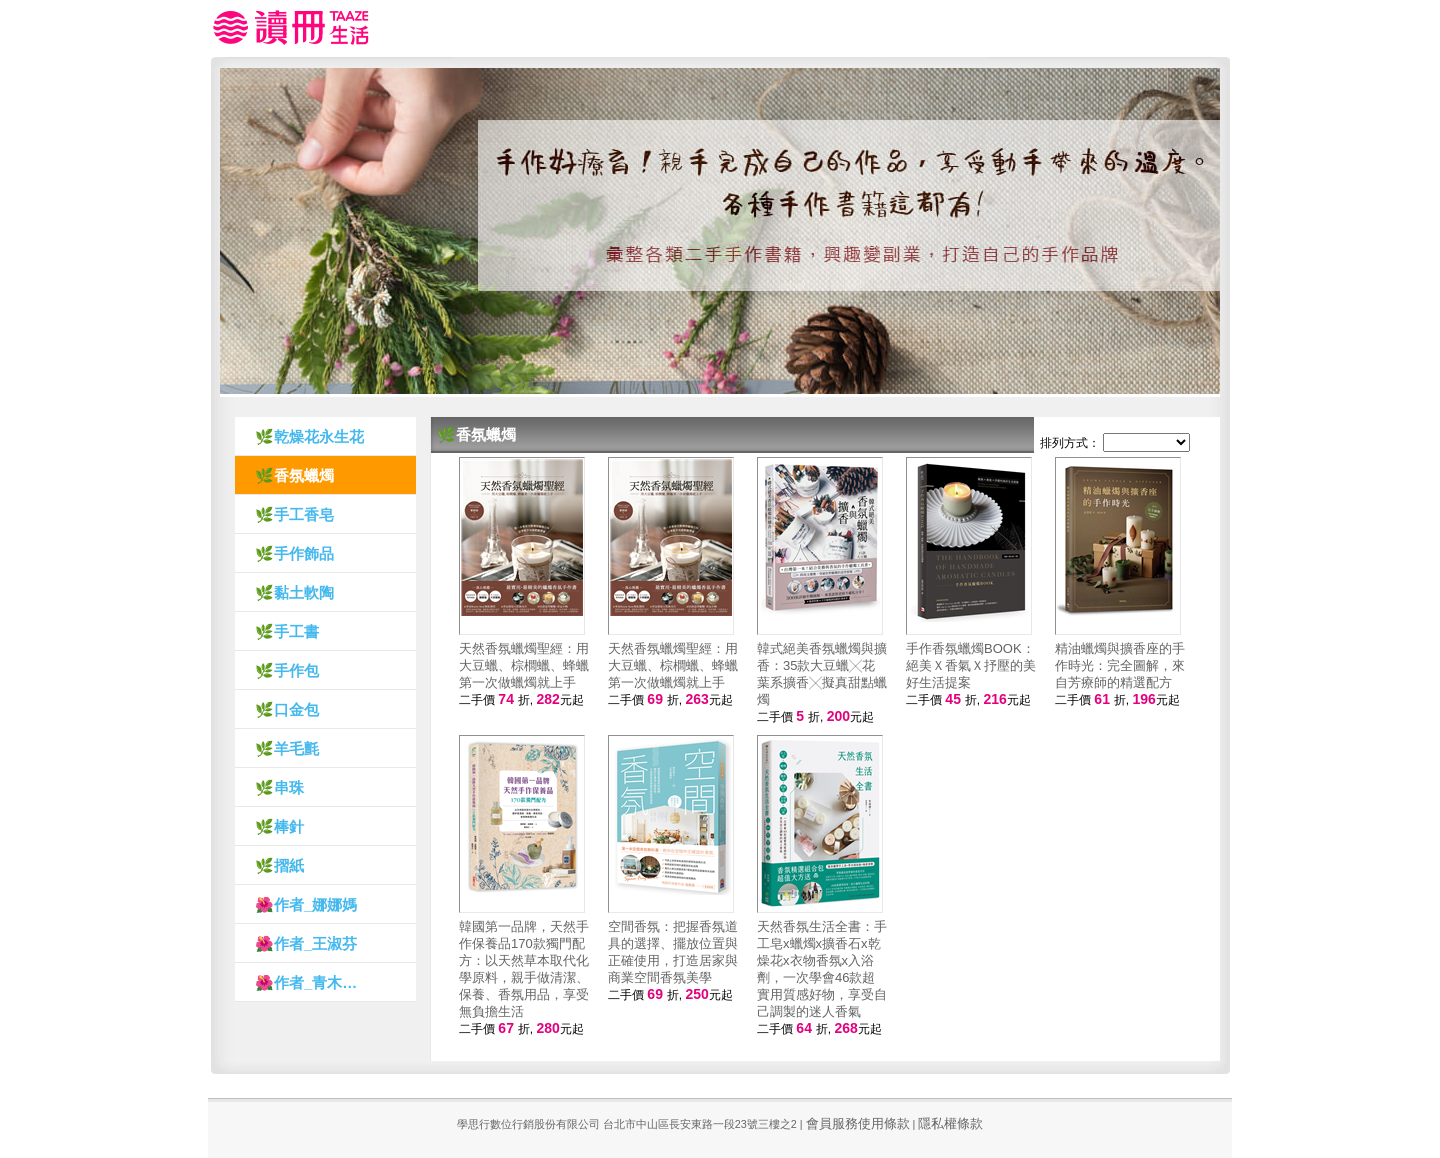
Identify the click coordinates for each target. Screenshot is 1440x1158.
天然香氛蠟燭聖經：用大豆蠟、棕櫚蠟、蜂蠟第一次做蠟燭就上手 (524, 665)
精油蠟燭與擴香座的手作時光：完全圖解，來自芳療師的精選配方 (1120, 665)
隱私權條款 (950, 1123)
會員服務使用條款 (858, 1123)
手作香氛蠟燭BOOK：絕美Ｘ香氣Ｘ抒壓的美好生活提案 (971, 665)
